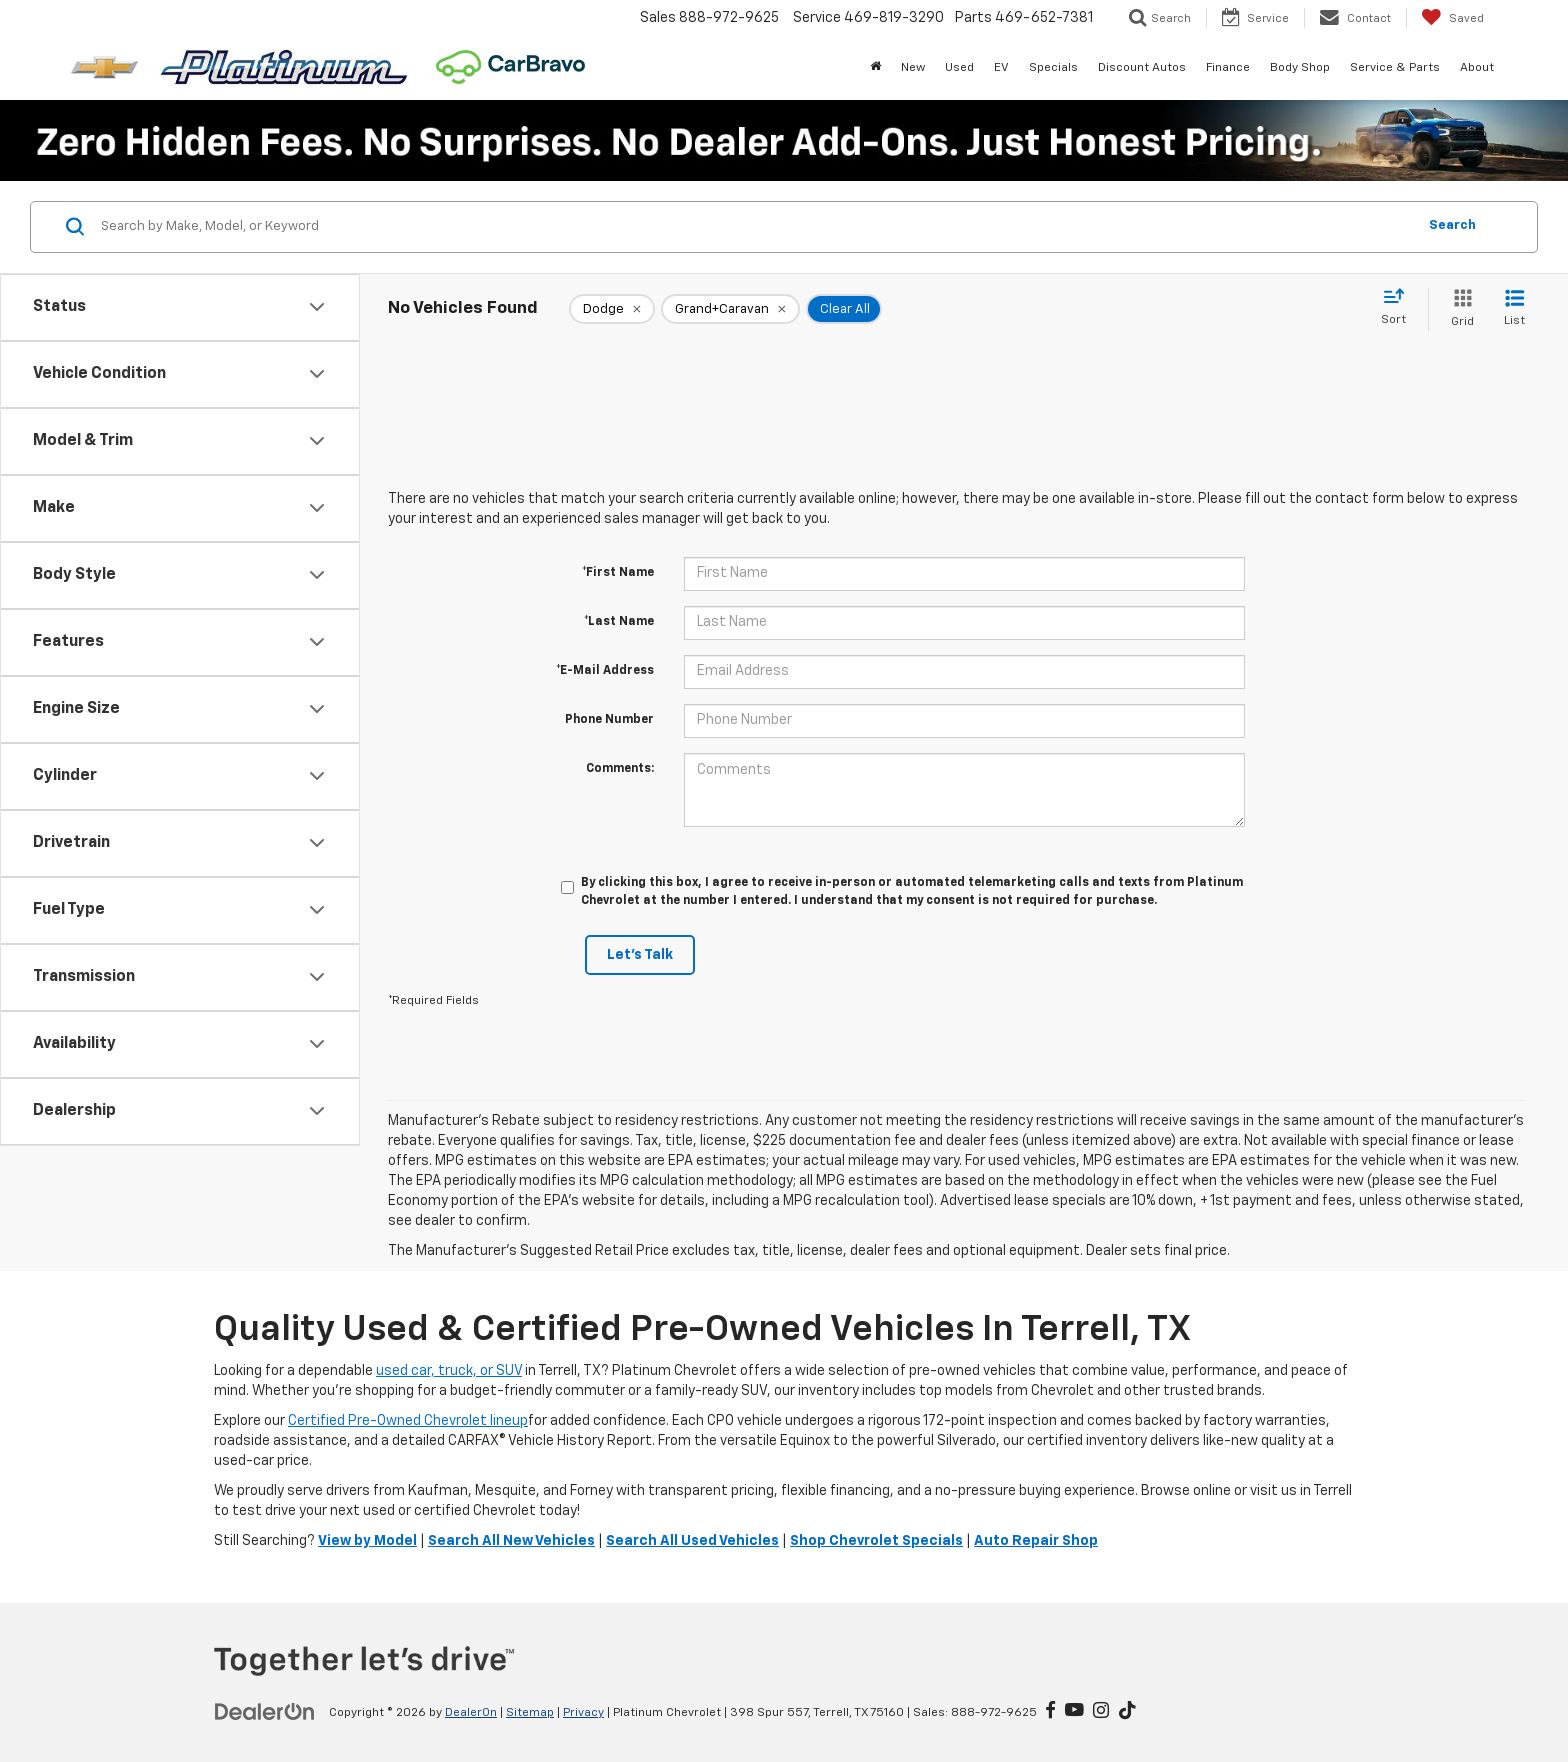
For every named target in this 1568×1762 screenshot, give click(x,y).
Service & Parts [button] (1395, 68)
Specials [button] (1053, 68)
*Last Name (619, 622)
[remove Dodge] (612, 309)
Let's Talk (640, 955)
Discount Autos (1142, 68)
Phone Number (609, 720)
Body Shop (1300, 68)
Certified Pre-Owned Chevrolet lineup (408, 1421)
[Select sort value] (1399, 308)
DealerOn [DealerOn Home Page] (471, 1713)
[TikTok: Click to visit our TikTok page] (1127, 1712)
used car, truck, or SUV (449, 1371)
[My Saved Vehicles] (1452, 18)
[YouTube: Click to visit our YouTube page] (1074, 1712)
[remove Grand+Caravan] (730, 309)
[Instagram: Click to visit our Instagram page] (1101, 1712)
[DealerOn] (265, 1712)
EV (1001, 68)
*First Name (618, 573)
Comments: (620, 769)
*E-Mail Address (605, 671)
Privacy (583, 1713)
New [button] (913, 68)
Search (1452, 225)
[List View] (1514, 309)
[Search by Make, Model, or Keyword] (755, 227)
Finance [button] (1228, 68)
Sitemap (530, 1713)
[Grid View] (1458, 309)
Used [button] (959, 68)
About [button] (1477, 68)
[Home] (875, 68)
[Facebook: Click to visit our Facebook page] (1050, 1712)
